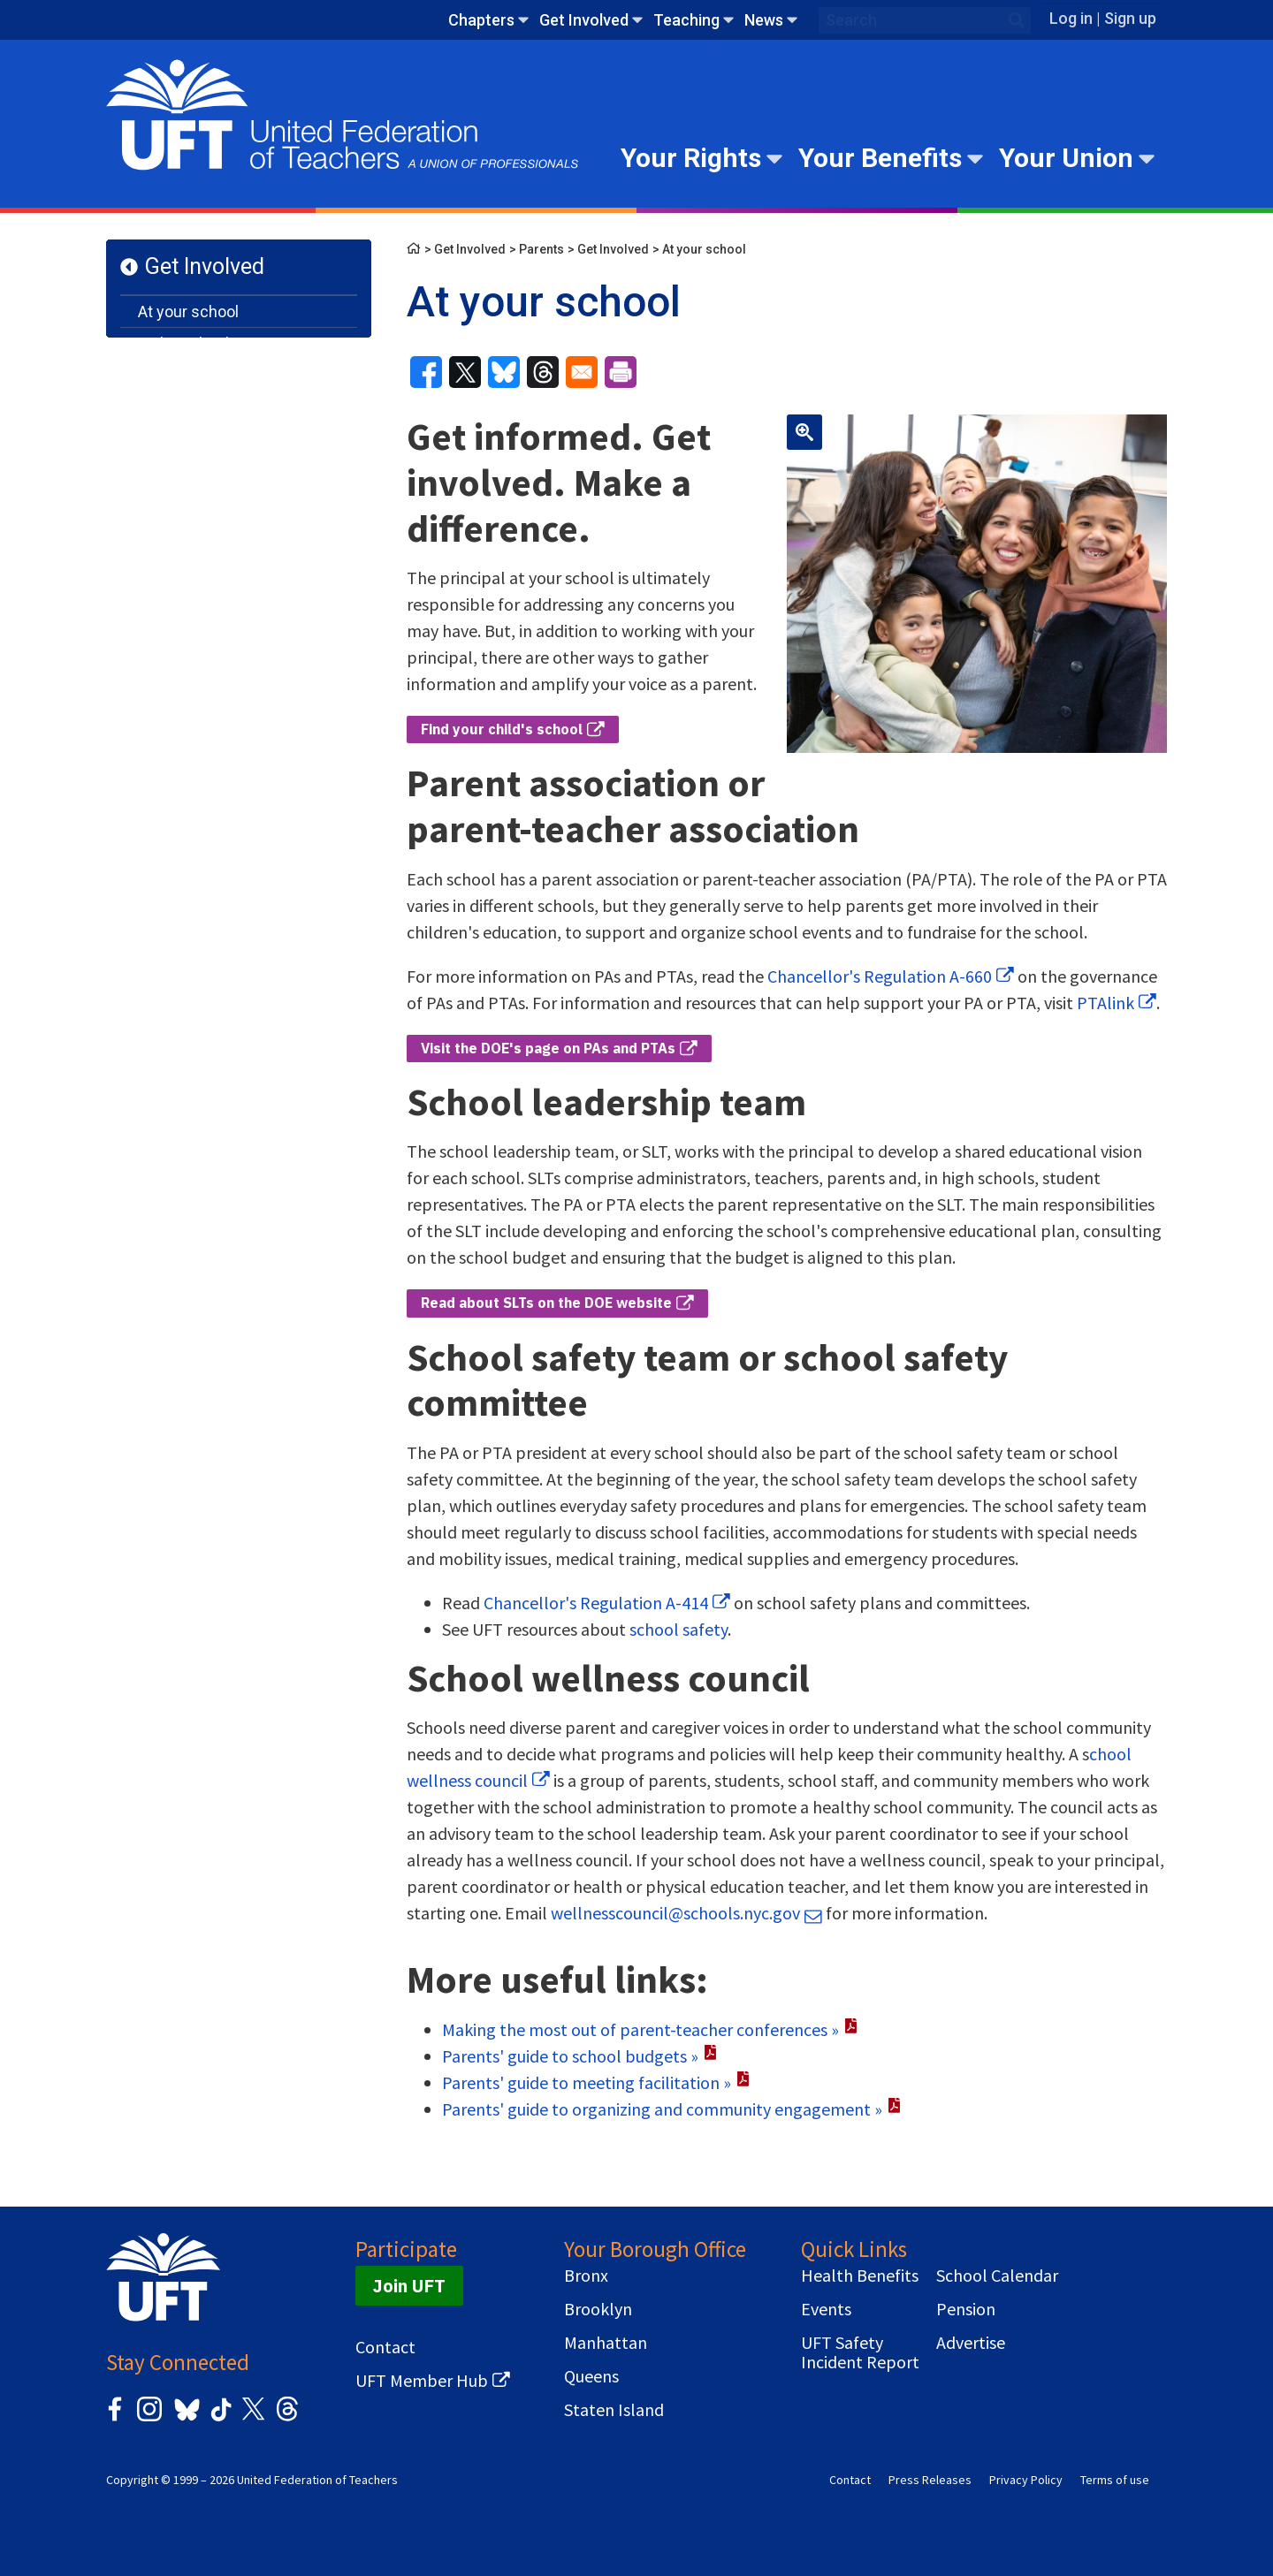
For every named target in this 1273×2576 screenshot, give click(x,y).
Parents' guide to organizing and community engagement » (662, 2109)
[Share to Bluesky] (504, 372)
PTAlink (1105, 1003)
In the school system (212, 343)
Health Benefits (860, 2275)
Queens (591, 2376)
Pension (965, 2309)
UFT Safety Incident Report (860, 2352)
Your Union (1066, 157)
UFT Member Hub (421, 2380)
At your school (188, 311)
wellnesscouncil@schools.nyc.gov (675, 1913)
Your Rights (691, 157)
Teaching (686, 20)
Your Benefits (880, 157)
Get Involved (584, 20)
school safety (678, 1629)
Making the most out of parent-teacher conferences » (640, 2029)
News (763, 20)
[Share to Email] (582, 372)
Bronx (586, 2275)
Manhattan (605, 2342)
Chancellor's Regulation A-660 (879, 976)
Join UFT (409, 2286)
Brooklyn (598, 2309)
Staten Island (614, 2410)
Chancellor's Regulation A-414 (596, 1603)
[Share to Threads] (543, 372)
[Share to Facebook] (426, 372)
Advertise (970, 2343)
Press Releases (930, 2480)
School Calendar (997, 2275)
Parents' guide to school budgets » (570, 2056)
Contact (385, 2347)
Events (826, 2309)
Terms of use (1114, 2480)
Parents (541, 249)
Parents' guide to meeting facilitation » (586, 2082)
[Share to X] (465, 372)
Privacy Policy (1026, 2480)
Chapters (481, 20)
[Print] (620, 372)
